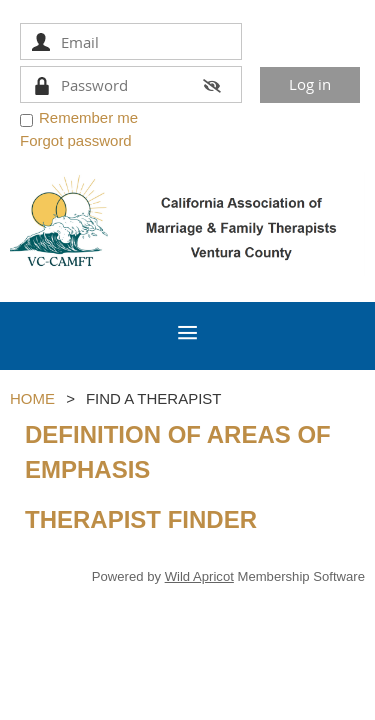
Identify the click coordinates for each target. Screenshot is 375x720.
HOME (32, 398)
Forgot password (76, 140)
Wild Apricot (199, 576)
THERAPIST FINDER (141, 519)
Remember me (88, 117)
